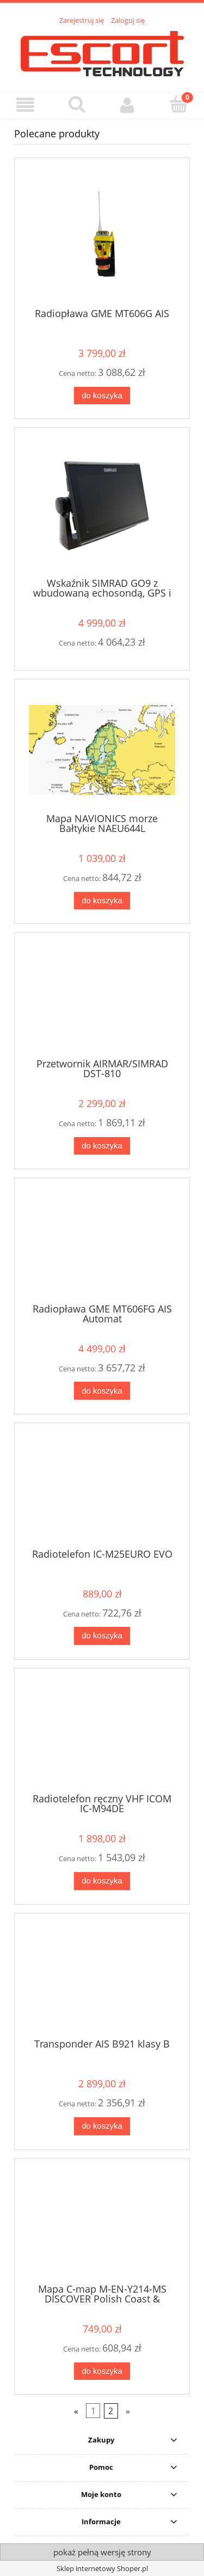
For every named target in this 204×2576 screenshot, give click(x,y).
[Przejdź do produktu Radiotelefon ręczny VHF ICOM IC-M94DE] (102, 1735)
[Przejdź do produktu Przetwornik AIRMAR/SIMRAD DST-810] (102, 999)
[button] (25, 105)
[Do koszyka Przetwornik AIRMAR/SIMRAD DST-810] (101, 1146)
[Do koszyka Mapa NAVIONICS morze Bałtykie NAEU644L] (101, 901)
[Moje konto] (127, 105)
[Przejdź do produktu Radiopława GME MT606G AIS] (102, 237)
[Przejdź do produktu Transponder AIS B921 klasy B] (102, 1979)
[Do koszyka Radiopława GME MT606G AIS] (101, 396)
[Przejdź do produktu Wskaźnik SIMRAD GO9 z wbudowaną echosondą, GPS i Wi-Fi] (102, 506)
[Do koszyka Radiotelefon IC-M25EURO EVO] (101, 1636)
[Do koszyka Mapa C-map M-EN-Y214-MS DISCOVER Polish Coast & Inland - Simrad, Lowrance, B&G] (101, 2371)
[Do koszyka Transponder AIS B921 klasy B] (101, 2126)
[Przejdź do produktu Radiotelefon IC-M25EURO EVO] (102, 1489)
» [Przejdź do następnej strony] (128, 2411)
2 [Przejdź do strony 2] (110, 2411)
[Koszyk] (178, 104)
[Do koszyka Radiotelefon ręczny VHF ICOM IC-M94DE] (101, 1881)
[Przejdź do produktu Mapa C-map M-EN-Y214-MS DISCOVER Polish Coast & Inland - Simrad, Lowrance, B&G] (102, 2224)
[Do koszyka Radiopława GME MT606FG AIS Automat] (101, 1391)
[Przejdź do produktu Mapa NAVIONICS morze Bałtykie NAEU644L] (102, 750)
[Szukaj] (76, 104)
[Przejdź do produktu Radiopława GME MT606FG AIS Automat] (102, 1244)
